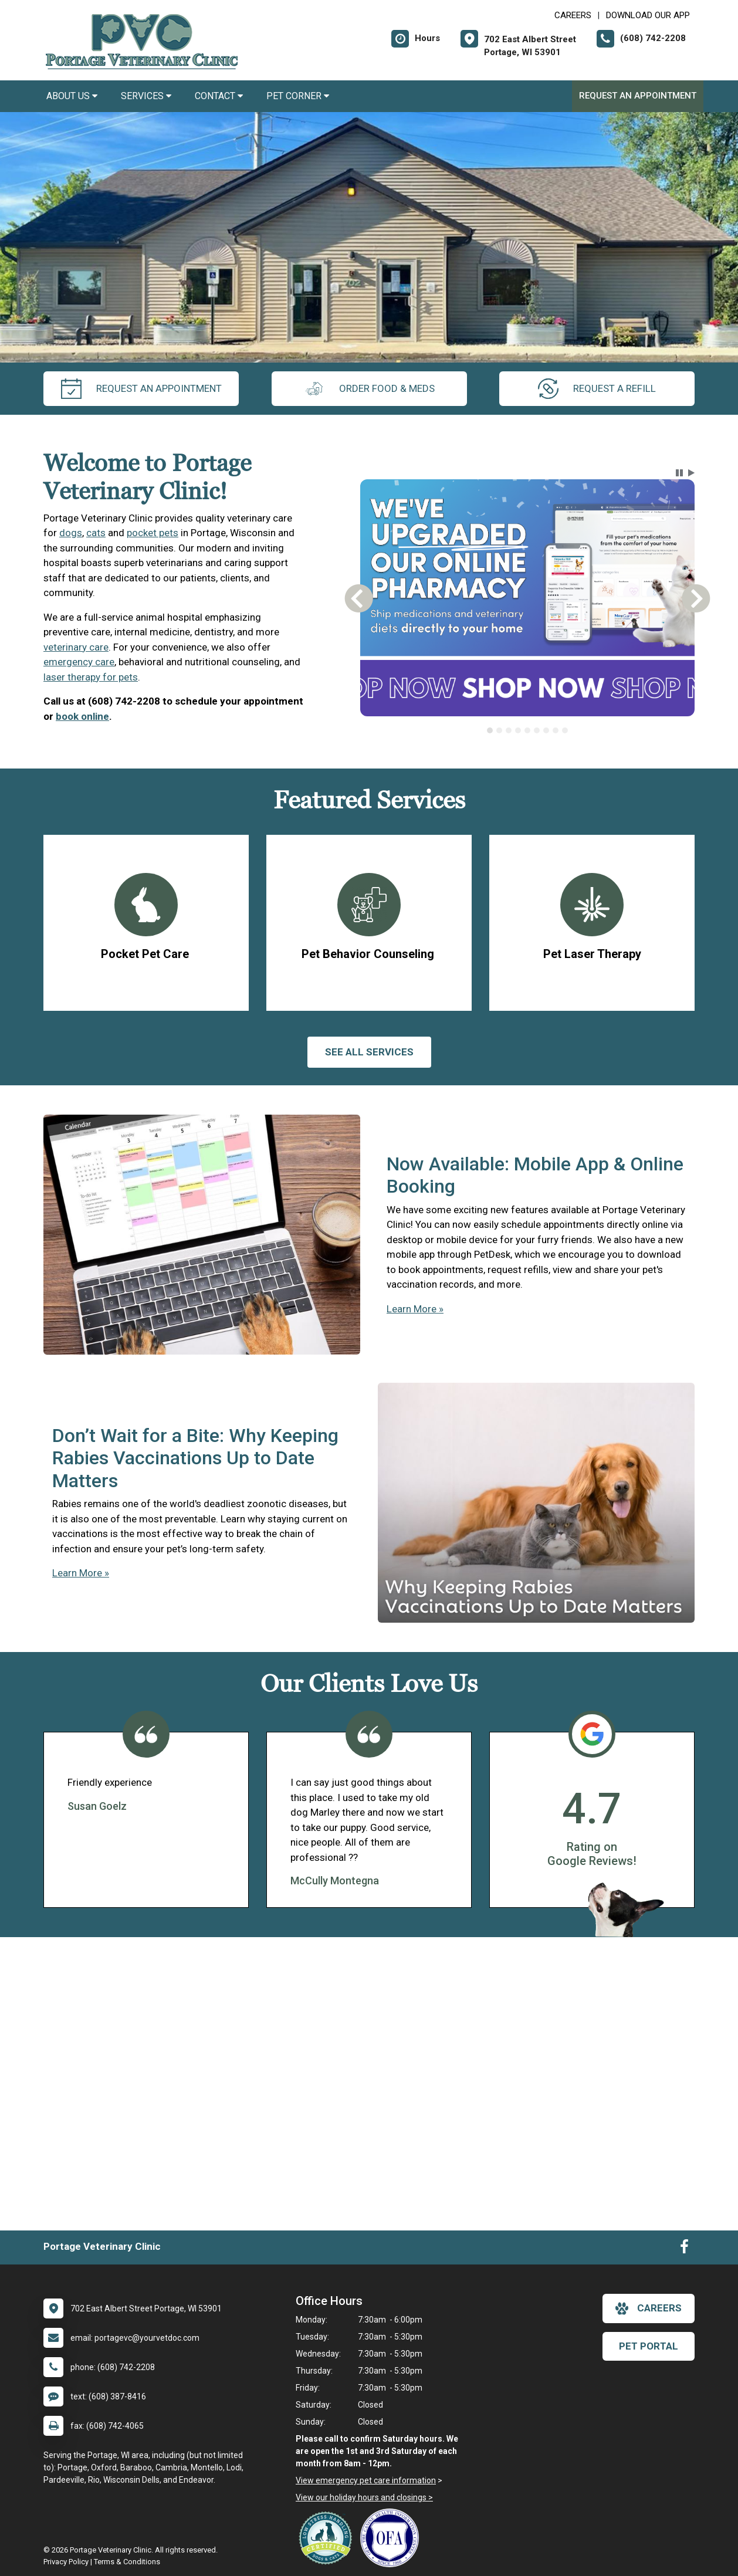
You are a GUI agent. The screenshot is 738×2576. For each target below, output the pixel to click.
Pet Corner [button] (297, 95)
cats (96, 533)
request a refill (597, 388)
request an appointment (141, 388)
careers (648, 2308)
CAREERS (572, 15)
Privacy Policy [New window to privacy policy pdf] (66, 2561)
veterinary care (76, 647)
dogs (70, 533)
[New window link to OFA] (392, 2538)
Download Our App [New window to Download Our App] (648, 15)
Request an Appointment (637, 95)
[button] (679, 473)
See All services (369, 1052)
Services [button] (146, 95)
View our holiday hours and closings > (364, 2497)
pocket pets (152, 533)
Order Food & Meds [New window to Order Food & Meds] (369, 388)
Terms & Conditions (127, 2561)
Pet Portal (648, 2346)
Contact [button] (219, 95)
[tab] (490, 730)
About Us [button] (71, 95)
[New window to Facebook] (684, 2249)
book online (82, 716)
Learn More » (415, 1309)
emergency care (78, 662)
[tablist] (528, 730)
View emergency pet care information (366, 2480)
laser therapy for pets (90, 677)
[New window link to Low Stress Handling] (328, 2538)
